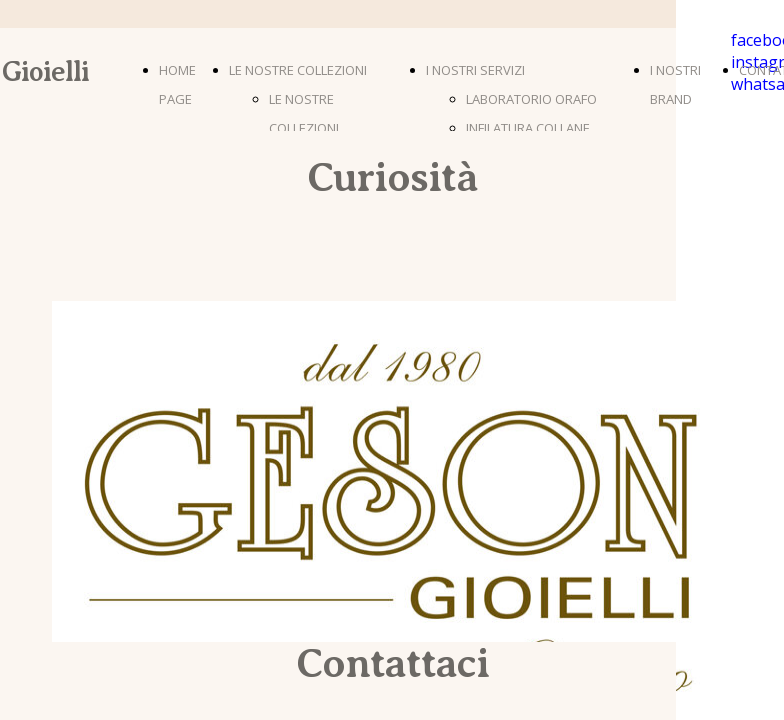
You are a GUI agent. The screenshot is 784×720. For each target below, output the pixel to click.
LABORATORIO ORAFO (531, 99)
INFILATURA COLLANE (528, 128)
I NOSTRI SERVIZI (475, 70)
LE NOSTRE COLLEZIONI (298, 70)
